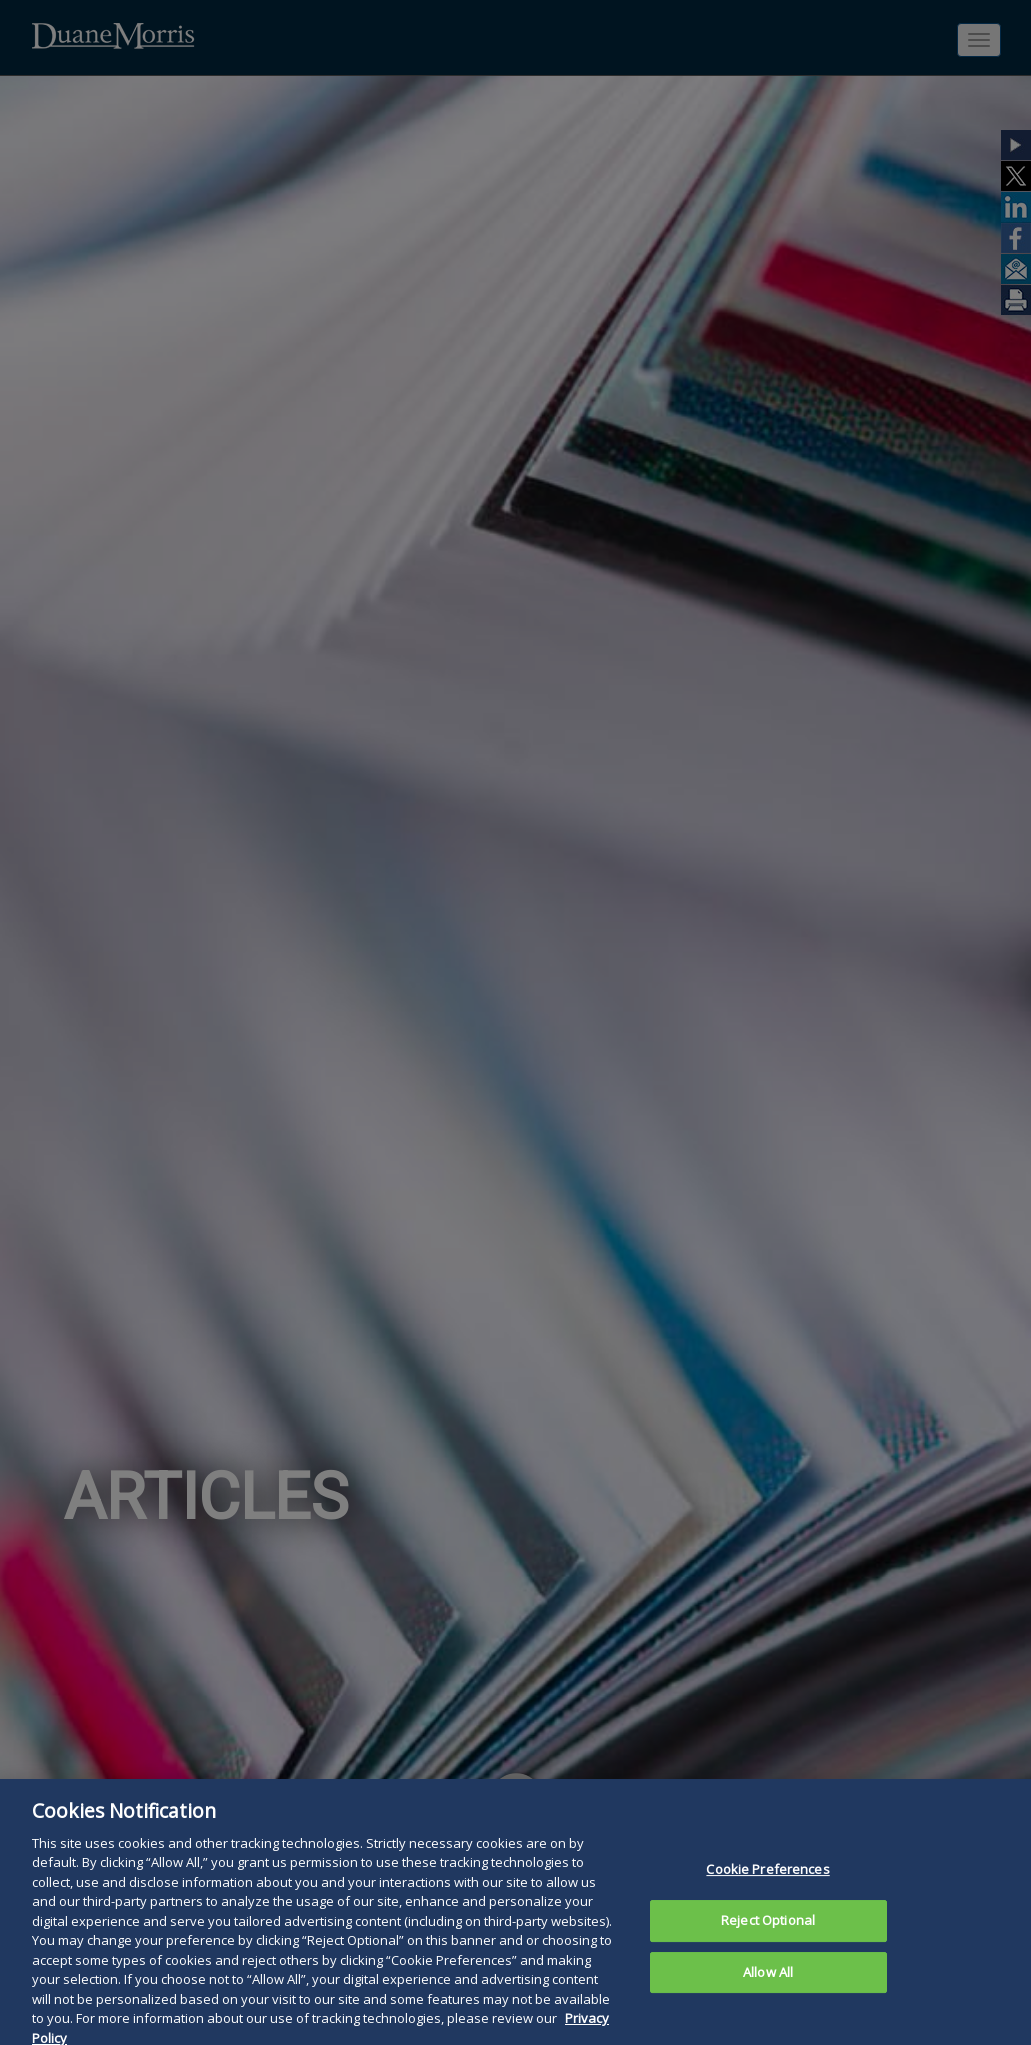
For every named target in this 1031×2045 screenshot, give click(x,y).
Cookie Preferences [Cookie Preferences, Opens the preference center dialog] (767, 1886)
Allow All (768, 1989)
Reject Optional (768, 1937)
